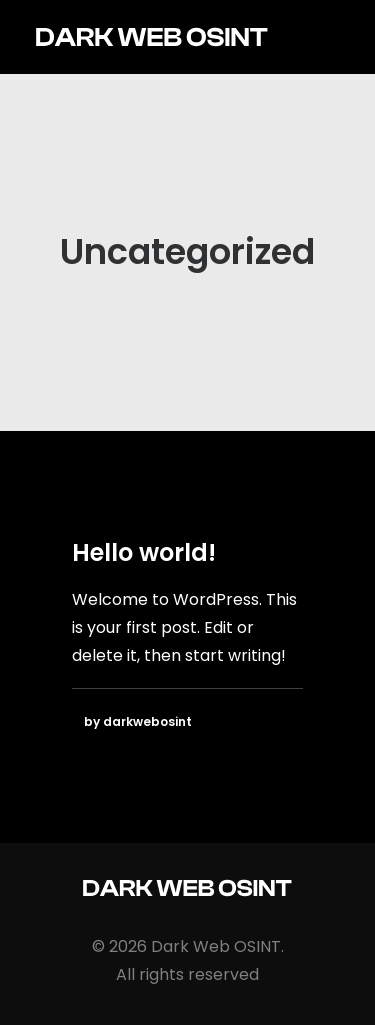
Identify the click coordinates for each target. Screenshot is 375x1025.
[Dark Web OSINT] (152, 37)
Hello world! (144, 552)
